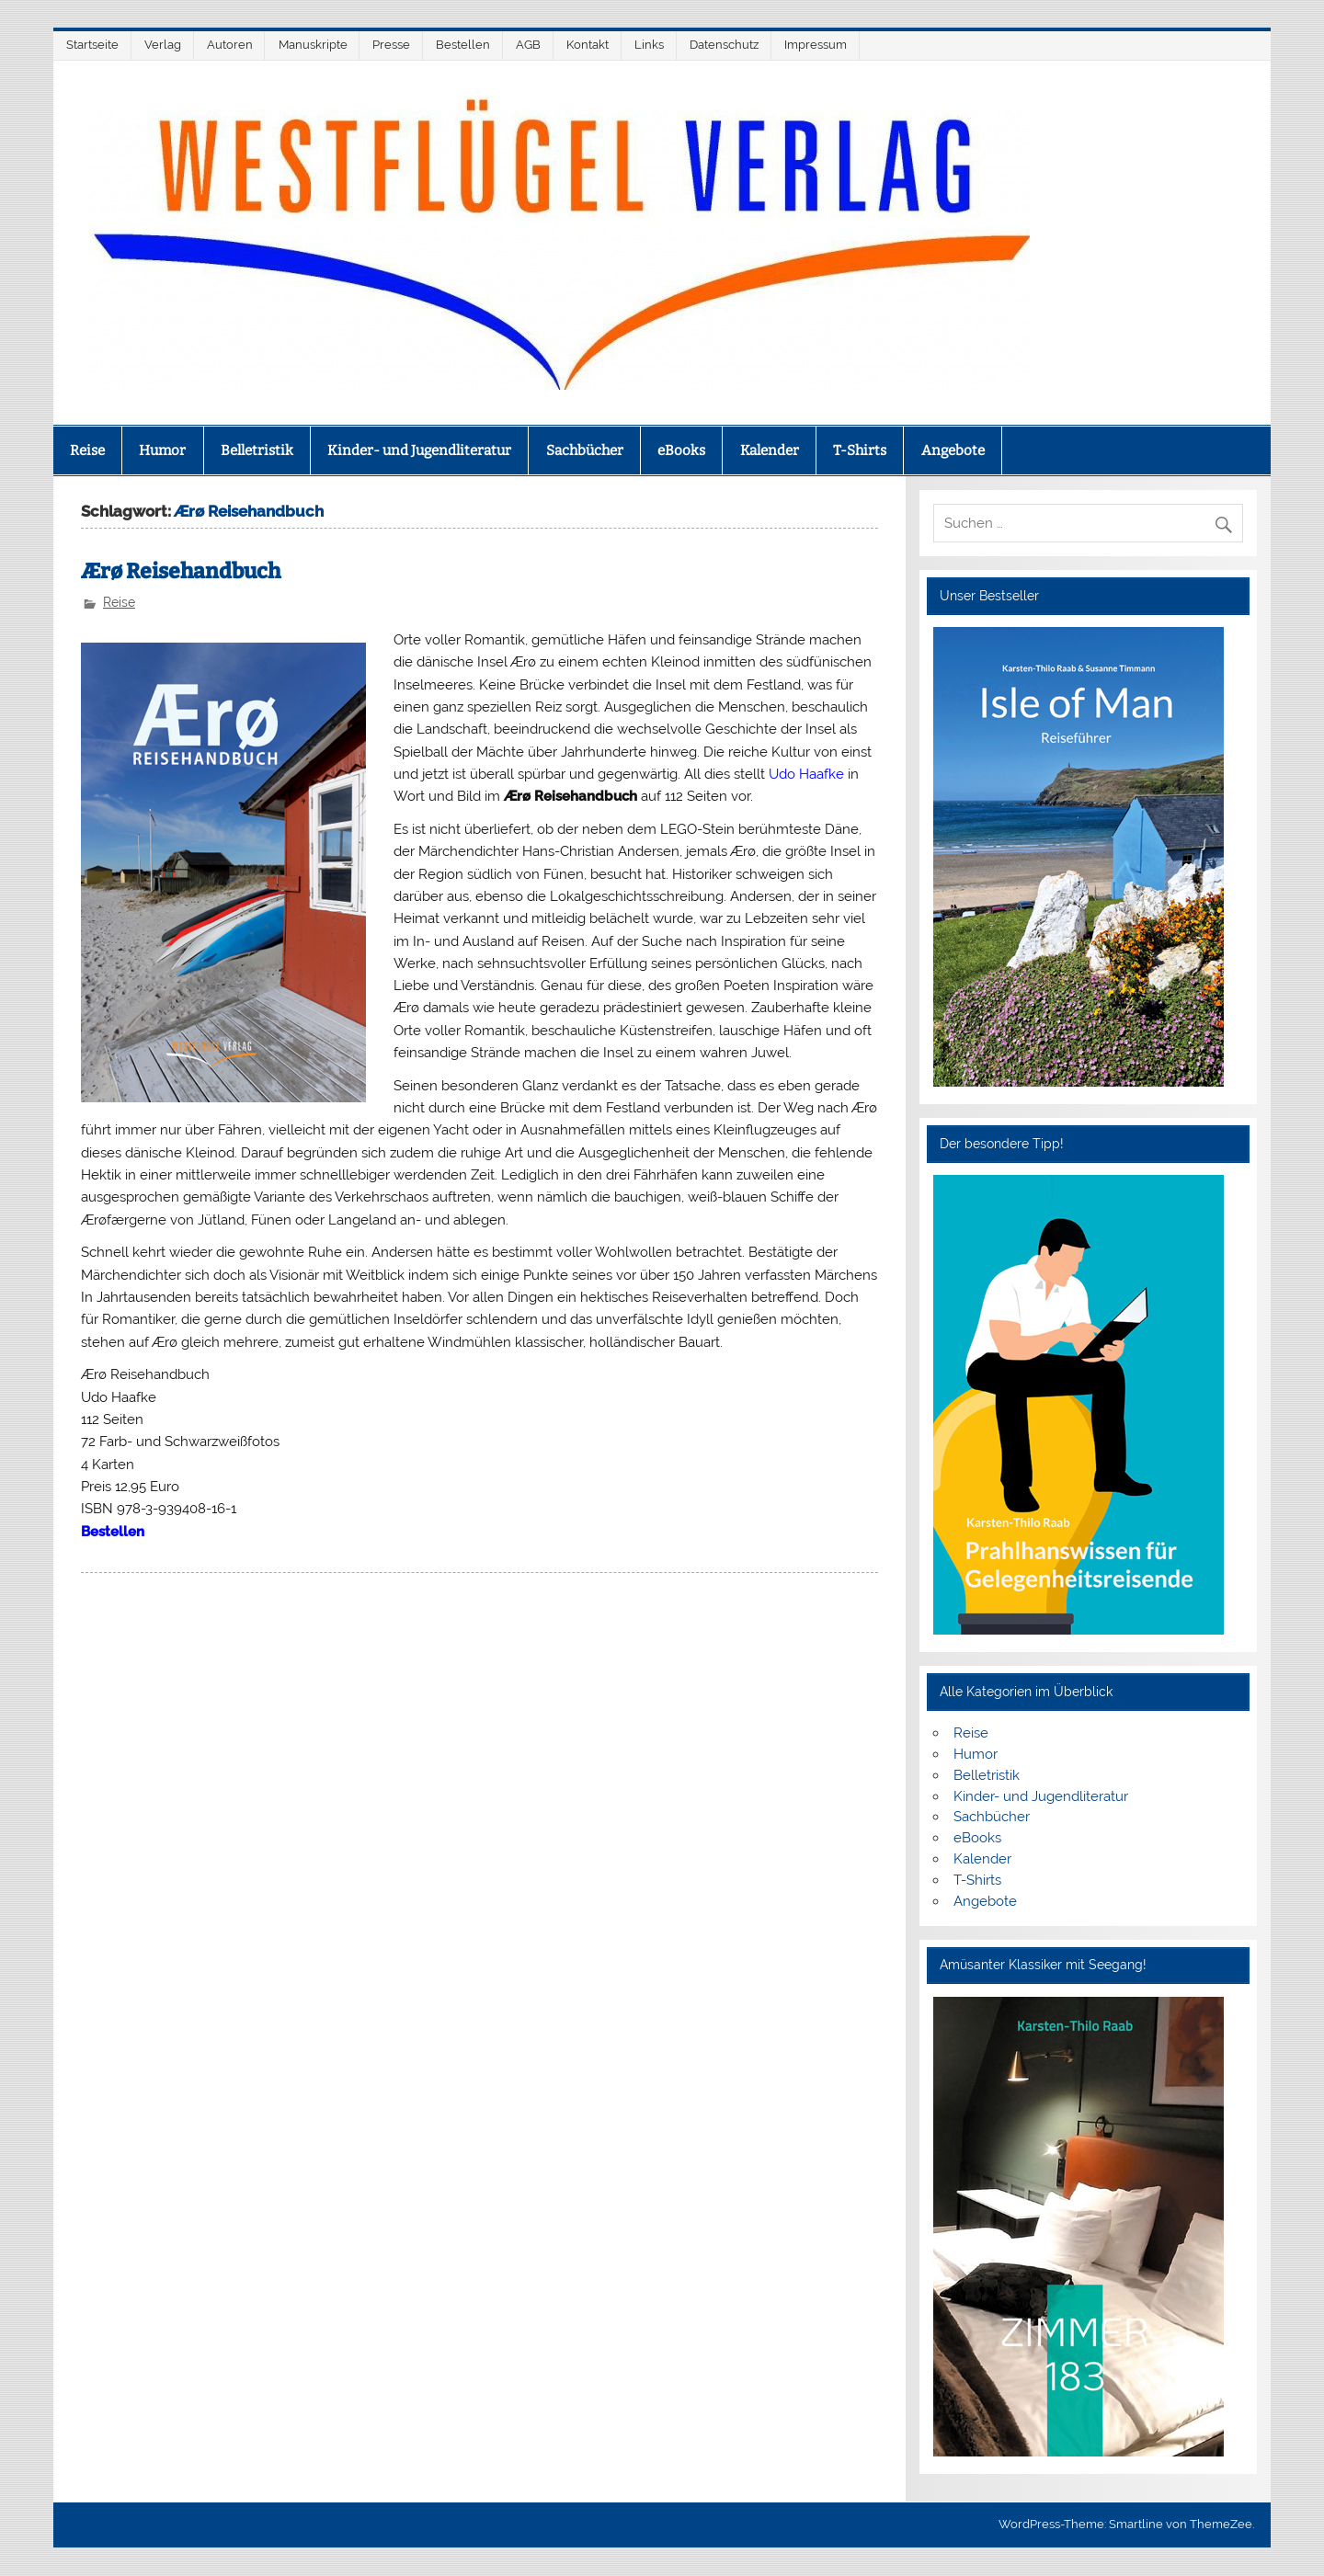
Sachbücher (584, 450)
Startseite (92, 44)
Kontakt (587, 44)
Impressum (815, 44)
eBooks (681, 450)
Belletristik (257, 450)
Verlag (162, 44)
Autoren (230, 44)
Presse (391, 44)
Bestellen (463, 44)
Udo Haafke (806, 774)
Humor (162, 450)
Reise (87, 450)
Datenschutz (724, 44)
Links (649, 44)
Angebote (953, 450)
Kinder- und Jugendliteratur (419, 450)
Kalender (769, 450)
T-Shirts (859, 450)
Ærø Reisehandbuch (180, 571)
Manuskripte (313, 44)
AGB (528, 44)
